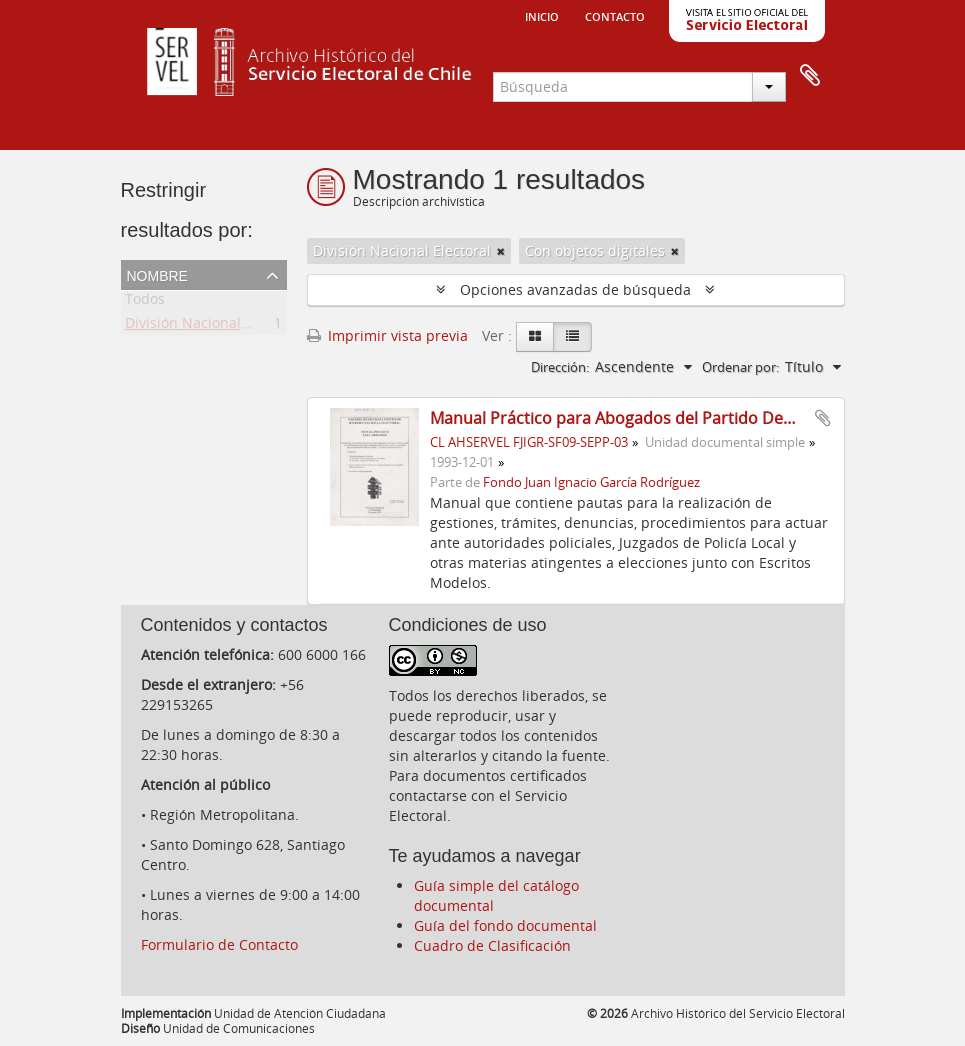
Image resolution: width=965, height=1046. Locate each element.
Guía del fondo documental (505, 925)
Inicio (542, 15)
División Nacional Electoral (214, 326)
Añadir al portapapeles (823, 418)
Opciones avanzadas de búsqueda (575, 289)
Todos (145, 302)
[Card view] (535, 337)
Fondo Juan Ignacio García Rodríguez (591, 482)
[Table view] (572, 337)
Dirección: (560, 367)
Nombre (157, 274)
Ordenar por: (740, 367)
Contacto (615, 15)
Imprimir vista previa (387, 335)
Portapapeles (810, 76)
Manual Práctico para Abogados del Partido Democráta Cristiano (674, 418)
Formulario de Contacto (219, 944)
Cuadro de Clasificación (492, 945)
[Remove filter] (501, 251)
